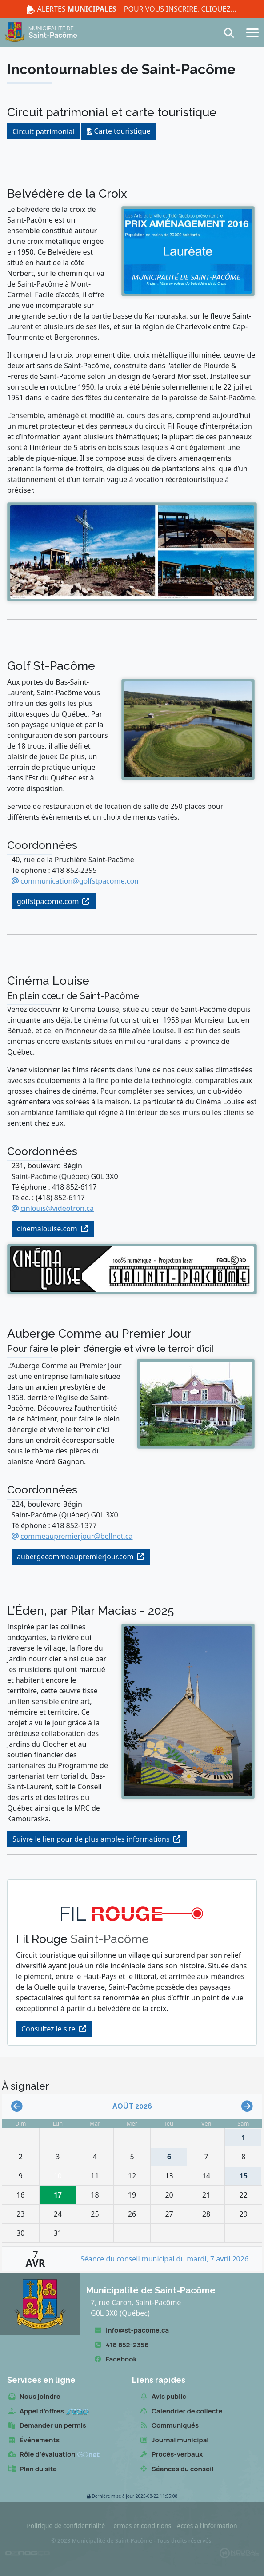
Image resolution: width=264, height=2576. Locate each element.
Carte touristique (122, 131)
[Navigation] (252, 32)
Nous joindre (33, 2397)
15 (239, 2174)
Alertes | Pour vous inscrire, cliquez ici (131, 9)
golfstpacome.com (48, 901)
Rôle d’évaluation (53, 2454)
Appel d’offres (48, 2411)
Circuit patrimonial (43, 131)
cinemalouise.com (47, 1229)
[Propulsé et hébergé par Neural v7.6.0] (239, 2552)
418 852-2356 (120, 2345)
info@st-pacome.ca (131, 2330)
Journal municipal (174, 2440)
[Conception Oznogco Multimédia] (27, 2553)
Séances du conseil (176, 2469)
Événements (33, 2440)
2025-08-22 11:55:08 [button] (132, 2496)
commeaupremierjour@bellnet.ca (76, 1536)
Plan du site (32, 2469)
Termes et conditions (140, 2525)
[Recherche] (231, 33)
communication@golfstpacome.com (80, 881)
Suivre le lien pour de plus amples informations (91, 1839)
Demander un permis (46, 2426)
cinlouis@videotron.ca (57, 1208)
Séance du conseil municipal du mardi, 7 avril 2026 (164, 2259)
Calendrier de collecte (181, 2411)
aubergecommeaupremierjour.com (75, 1556)
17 (60, 2193)
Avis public (162, 2397)
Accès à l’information (206, 2525)
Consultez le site (48, 2029)
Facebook (114, 2359)
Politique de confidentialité (66, 2525)
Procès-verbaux (171, 2454)
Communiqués (169, 2426)
